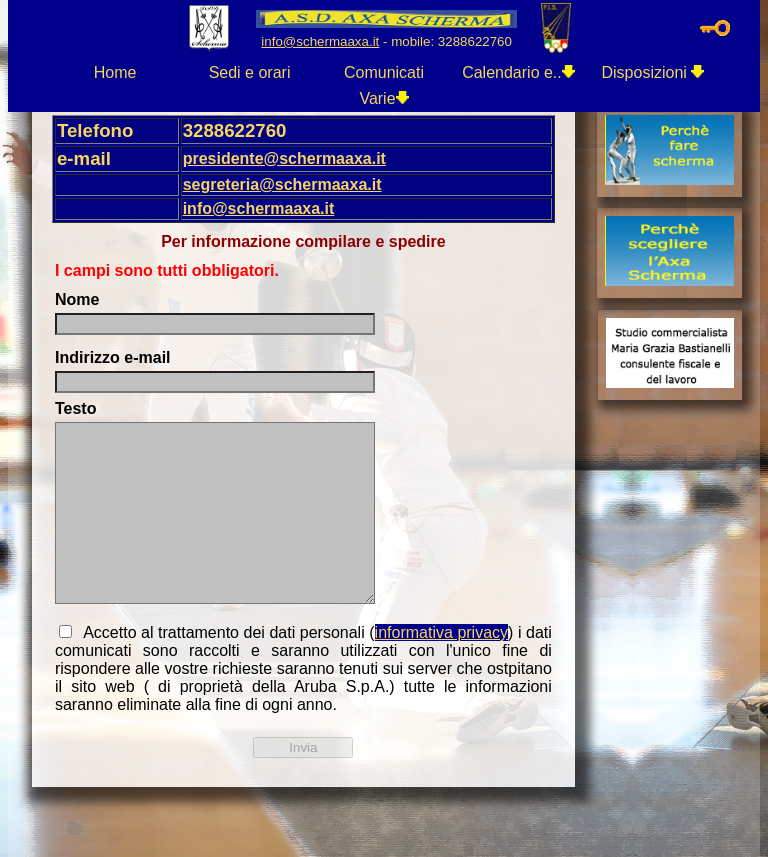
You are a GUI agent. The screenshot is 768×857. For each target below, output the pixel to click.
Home (115, 72)
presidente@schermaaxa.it (284, 158)
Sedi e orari (250, 72)
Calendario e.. (518, 72)
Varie (383, 98)
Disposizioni (653, 72)
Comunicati (384, 72)
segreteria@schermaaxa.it (282, 184)
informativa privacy (441, 632)
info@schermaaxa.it (259, 208)
